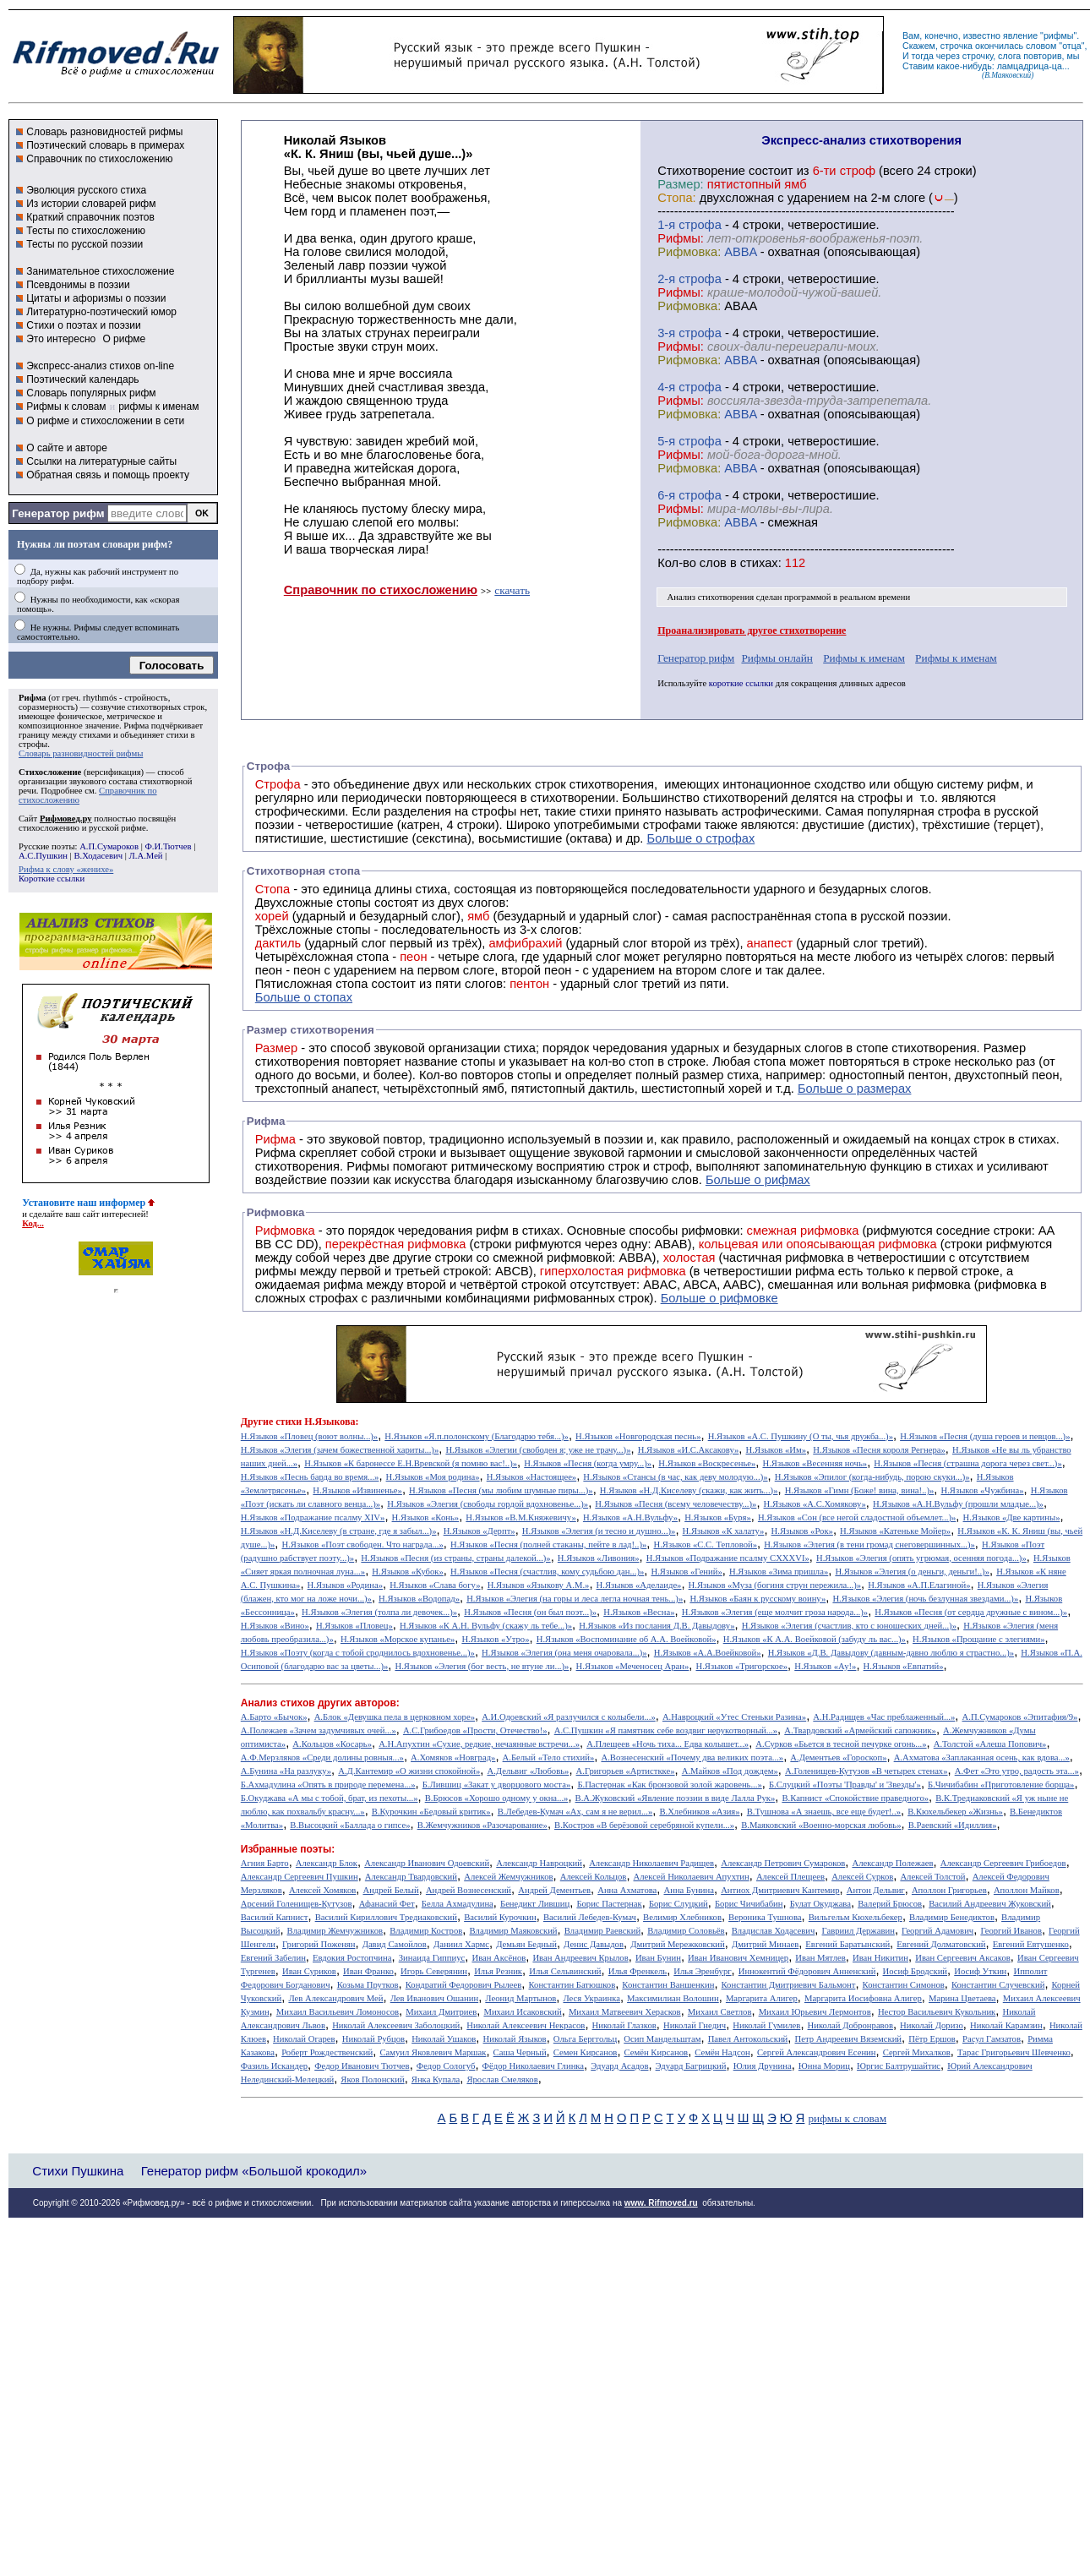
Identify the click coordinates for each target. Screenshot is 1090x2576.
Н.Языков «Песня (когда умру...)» (587, 1463)
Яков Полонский (372, 2079)
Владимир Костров (426, 1930)
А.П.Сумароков (109, 846)
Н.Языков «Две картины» (1011, 1517)
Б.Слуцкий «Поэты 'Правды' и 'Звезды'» (845, 1784)
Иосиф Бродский (915, 1971)
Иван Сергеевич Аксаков (963, 1957)
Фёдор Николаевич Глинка (533, 2066)
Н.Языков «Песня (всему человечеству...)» (675, 1504)
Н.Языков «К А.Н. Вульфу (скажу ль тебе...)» (486, 1625)
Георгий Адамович (937, 1930)
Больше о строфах (701, 838)
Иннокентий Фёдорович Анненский (807, 1971)
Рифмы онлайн (777, 658)
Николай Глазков (624, 2025)
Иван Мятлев (820, 1957)
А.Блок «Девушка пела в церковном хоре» (394, 1717)
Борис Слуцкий (678, 1903)
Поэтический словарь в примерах (105, 145)
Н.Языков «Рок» (802, 1531)
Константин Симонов (904, 1984)
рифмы (1059, 35)
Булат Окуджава (820, 1903)
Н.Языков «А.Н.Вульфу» (630, 1517)
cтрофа (700, 225)
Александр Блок (326, 1863)
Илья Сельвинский (565, 1971)
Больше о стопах (303, 997)
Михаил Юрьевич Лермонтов (815, 2012)
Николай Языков (515, 2039)
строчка (956, 46)
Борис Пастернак (608, 1903)
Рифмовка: (689, 252)
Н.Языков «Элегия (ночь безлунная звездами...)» (925, 1598)
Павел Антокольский (748, 2039)
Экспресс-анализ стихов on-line (100, 366)
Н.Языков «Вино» (275, 1625)
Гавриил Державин (858, 1930)
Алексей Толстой (932, 1876)
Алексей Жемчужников (508, 1876)
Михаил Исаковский (522, 2012)
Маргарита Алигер (762, 1998)
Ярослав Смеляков (501, 2079)
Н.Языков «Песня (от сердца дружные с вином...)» (971, 1612)
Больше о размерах (855, 1088)
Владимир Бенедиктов (952, 1917)
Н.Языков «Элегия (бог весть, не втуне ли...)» (482, 1666)
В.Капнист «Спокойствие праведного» (855, 1798)
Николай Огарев (304, 2039)
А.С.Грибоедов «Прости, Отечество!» (475, 1730)
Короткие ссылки (51, 878)
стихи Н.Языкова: (316, 1421)
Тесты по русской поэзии (84, 244)
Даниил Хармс (461, 1944)
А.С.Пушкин (43, 855)
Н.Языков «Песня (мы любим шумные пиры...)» (501, 1490)
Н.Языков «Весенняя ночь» (814, 1463)
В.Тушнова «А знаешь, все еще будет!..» (824, 1811)
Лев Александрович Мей (335, 1998)
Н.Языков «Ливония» (599, 1558)
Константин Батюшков (572, 1984)
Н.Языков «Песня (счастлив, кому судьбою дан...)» (547, 1571)
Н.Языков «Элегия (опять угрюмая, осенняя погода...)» (921, 1558)
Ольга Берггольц (585, 2039)
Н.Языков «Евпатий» (904, 1666)
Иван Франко (368, 1971)
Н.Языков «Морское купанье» (398, 1639)
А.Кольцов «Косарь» (332, 1744)
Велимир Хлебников (682, 1917)
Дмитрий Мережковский (677, 1944)
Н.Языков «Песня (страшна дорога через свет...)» (967, 1463)
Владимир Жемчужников (335, 1930)
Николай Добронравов (850, 2025)
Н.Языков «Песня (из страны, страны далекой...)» (455, 1558)
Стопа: (676, 198)
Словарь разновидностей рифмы (104, 132)
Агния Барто (265, 1863)
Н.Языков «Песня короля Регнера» (879, 1449)
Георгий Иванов (1011, 1930)
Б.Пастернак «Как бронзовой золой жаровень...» (669, 1784)
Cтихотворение (701, 170)
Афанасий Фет (387, 1903)
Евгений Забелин (273, 1957)
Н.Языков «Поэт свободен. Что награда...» (362, 1544)
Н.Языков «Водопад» (419, 1598)
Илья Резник (498, 1971)
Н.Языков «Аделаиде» (639, 1585)
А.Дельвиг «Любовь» (528, 1771)
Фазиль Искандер (274, 2066)
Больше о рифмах (758, 1180)
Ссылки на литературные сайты (101, 461)
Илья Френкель (637, 1971)
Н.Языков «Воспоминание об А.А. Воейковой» (627, 1639)
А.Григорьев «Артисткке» (625, 1771)
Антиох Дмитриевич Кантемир (780, 1890)
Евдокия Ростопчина (352, 1957)
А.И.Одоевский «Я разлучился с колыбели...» (569, 1717)
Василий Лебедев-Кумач (589, 1917)
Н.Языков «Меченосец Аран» (632, 1666)
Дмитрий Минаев (765, 1944)
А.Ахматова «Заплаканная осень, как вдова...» (982, 1757)
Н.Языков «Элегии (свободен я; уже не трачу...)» (537, 1449)
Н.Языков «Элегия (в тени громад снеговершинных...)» (869, 1544)
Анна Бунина (688, 1890)
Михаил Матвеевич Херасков (625, 2012)
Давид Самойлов (394, 1944)
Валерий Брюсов (890, 1903)
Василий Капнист (274, 1917)
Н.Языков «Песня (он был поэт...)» (530, 1612)
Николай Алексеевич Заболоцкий (396, 2025)
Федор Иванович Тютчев (361, 2066)
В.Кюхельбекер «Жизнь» (955, 1811)
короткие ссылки (741, 683)
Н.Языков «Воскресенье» (706, 1463)
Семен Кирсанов (585, 2052)
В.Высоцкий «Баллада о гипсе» (350, 1825)
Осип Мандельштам (662, 2039)
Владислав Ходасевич (773, 1930)
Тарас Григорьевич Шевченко (1014, 2052)
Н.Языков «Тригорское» (741, 1666)
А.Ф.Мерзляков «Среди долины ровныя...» (322, 1757)
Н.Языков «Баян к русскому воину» (757, 1598)
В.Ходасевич (98, 855)
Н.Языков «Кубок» (408, 1571)
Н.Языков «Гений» (686, 1571)
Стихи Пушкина (77, 2171)
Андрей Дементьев (554, 1890)
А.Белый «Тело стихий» (549, 1757)
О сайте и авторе (66, 448)
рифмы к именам (158, 406)
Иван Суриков (309, 1971)
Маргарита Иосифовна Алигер (863, 1998)
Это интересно (60, 339)
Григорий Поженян (318, 1944)
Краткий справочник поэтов (90, 217)
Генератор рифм (58, 513)
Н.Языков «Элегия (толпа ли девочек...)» (379, 1612)
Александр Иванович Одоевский (426, 1863)
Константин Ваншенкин (668, 1984)
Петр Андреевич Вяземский (848, 2039)
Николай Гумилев (766, 2025)
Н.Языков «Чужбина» (982, 1490)
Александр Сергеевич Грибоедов (1003, 1863)
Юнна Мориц (824, 2066)
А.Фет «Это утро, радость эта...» (1017, 1771)
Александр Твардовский (411, 1876)
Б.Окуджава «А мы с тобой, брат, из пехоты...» (329, 1798)
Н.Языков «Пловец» (354, 1625)
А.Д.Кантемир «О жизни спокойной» (409, 1771)
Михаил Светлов (720, 2012)
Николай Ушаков (443, 2039)
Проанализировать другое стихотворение (751, 630)
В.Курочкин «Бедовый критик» (431, 1811)
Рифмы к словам (66, 406)
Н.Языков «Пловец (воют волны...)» (309, 1436)
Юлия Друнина (762, 2066)
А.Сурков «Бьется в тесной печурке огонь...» (840, 1744)
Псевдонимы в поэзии (78, 285)
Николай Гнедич (694, 2025)
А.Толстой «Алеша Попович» (990, 1744)
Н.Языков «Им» (776, 1449)
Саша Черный (520, 2052)
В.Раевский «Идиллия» (952, 1825)
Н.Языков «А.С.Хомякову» (815, 1504)
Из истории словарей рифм (90, 204)
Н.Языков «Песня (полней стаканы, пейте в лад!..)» (548, 1544)
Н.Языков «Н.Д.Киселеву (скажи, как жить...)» (689, 1490)
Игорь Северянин (434, 1971)
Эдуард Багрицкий (691, 2066)
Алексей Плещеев (790, 1876)
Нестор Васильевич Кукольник (936, 2012)
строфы (33, 744)
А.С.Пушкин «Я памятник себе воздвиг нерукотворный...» (665, 1730)
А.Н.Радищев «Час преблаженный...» (884, 1717)
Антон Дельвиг (876, 1890)
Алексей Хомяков (322, 1890)
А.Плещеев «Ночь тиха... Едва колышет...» (667, 1744)
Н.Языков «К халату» (724, 1531)
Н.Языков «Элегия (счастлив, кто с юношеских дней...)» (849, 1625)
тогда (923, 56)
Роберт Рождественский (327, 2052)
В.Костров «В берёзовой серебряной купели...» (644, 1825)
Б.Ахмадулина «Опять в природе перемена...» (328, 1784)
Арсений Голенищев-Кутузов (296, 1903)
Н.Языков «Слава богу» (435, 1585)
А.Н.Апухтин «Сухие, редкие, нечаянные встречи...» (479, 1744)
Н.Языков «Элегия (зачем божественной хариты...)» (340, 1449)
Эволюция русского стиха (86, 190)
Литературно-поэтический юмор (101, 312)
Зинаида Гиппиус (432, 1957)
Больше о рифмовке (719, 1298)
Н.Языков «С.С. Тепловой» (705, 1544)
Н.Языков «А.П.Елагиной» (919, 1585)
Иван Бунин (658, 1957)
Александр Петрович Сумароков (783, 1863)
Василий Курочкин (500, 1917)
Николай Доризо (931, 2025)
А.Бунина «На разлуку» (286, 1771)
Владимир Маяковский (513, 1930)
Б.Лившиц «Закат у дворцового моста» (496, 1784)
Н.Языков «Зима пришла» (778, 1571)
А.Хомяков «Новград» (453, 1757)
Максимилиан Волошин (673, 1998)
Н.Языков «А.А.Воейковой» (707, 1652)
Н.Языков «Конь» (426, 1517)
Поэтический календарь (82, 379)
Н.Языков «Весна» (638, 1612)
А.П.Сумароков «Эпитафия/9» (1020, 1717)
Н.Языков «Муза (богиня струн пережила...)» (775, 1585)
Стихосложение (50, 772)
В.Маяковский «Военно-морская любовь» (821, 1825)
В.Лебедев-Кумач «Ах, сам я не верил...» (575, 1811)
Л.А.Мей (146, 855)
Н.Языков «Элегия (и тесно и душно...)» (599, 1531)
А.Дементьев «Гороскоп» (838, 1757)
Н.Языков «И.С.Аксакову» (688, 1449)
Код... (33, 1223)
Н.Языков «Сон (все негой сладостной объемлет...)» (857, 1517)
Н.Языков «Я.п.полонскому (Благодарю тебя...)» (476, 1436)
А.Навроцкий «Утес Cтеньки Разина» (734, 1717)
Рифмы (368, 1166)
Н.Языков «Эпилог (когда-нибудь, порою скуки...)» (872, 1477)
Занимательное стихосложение (100, 271)
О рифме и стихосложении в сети (105, 421)
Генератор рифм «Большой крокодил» (254, 2171)
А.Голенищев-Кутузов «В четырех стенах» (866, 1771)
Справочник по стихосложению (99, 159)
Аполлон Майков (1027, 1890)
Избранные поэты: (288, 1849)
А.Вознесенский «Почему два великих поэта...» (692, 1757)
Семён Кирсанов (656, 2052)
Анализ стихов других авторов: (320, 1703)
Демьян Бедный (526, 1944)
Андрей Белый (390, 1890)
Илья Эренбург (702, 1971)
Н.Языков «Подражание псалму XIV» (313, 1517)
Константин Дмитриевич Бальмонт (789, 1984)
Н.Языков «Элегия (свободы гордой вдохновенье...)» (487, 1504)
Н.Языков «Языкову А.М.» (539, 1585)
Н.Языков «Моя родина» (433, 1477)
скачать (512, 590)
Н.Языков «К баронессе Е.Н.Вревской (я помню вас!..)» (410, 1463)
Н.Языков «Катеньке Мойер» (895, 1531)
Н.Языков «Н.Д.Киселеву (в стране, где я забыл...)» (339, 1531)
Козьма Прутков (368, 1984)
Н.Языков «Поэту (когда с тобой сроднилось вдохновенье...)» (358, 1652)
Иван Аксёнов (498, 1957)
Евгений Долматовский (941, 1944)
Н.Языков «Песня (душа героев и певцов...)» (985, 1436)
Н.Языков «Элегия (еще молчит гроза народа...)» (775, 1612)
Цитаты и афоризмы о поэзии (96, 298)
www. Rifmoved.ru (661, 2203)
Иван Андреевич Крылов (580, 1957)
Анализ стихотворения (711, 597)
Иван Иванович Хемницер (738, 1957)
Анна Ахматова (627, 1890)
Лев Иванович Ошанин (434, 1998)
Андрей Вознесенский (468, 1890)
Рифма (32, 697)
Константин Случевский (997, 1984)
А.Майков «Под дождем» (730, 1771)
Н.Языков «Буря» (717, 1517)
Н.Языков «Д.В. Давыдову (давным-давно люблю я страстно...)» (891, 1652)
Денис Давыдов (594, 1944)
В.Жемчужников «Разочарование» (482, 1825)
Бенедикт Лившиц (535, 1903)
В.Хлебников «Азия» (699, 1811)
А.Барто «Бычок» (274, 1717)
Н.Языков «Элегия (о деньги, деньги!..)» (912, 1571)
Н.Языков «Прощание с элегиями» (978, 1639)
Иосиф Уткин (980, 1971)
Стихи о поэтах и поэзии (83, 325)
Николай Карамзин (1006, 2025)
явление (1020, 35)
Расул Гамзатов (991, 2039)
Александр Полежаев (892, 1863)
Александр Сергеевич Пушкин (299, 1876)
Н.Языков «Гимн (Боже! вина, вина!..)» (860, 1490)
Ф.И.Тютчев (167, 846)
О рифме (123, 339)
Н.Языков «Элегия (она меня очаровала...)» (564, 1652)
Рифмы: (680, 238)
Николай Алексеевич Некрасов (525, 2025)
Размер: (680, 184)
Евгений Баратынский (847, 1944)
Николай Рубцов (373, 2039)
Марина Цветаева (962, 1998)
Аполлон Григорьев (949, 1890)
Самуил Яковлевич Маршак (432, 2052)
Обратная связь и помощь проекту (107, 475)
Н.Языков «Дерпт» (479, 1531)
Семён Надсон (722, 2052)
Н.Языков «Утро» (495, 1639)
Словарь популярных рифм (90, 393)
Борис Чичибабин (749, 1903)
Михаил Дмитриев (441, 2012)
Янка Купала (435, 2079)
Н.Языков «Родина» (345, 1585)
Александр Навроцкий (539, 1863)
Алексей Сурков (862, 1876)
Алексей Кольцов (593, 1876)
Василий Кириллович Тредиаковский (386, 1917)
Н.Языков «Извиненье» (357, 1490)
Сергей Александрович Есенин (816, 2052)
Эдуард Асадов (619, 2066)
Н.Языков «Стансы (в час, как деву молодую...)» (675, 1477)
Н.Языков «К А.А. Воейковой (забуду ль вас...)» (814, 1639)
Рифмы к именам (864, 658)
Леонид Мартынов (520, 1998)
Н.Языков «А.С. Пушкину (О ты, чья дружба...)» (800, 1436)
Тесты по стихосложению (85, 231)
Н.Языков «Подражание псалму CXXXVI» (727, 1558)
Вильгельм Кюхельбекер (855, 1917)
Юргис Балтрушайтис (898, 2066)
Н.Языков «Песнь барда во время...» (310, 1477)
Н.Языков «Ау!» (825, 1666)
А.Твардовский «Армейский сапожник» (860, 1730)
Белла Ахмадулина (457, 1903)
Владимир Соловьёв (685, 1930)
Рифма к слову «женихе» (66, 869)
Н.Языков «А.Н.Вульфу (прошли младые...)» (958, 1504)
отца (1072, 46)
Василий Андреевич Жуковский (990, 1903)
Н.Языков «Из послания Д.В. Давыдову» (656, 1625)
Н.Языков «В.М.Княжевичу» (520, 1517)
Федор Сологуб (446, 2066)
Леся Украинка (591, 1998)
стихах (759, 563)
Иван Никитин (880, 1957)
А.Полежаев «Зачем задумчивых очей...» (318, 1730)
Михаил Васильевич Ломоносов (337, 2012)
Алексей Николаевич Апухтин (691, 1876)
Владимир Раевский (602, 1930)
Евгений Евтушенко (1031, 1944)
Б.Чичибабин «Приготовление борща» (1001, 1784)
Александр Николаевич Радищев (651, 1863)
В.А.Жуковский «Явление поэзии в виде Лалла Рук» (675, 1798)
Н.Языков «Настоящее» (532, 1477)
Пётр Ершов (932, 2039)
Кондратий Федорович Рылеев (464, 1984)
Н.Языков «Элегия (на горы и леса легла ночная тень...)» (574, 1598)
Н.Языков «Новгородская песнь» (637, 1436)
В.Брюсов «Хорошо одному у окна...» (497, 1798)
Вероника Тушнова (764, 1917)
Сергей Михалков (917, 2052)
